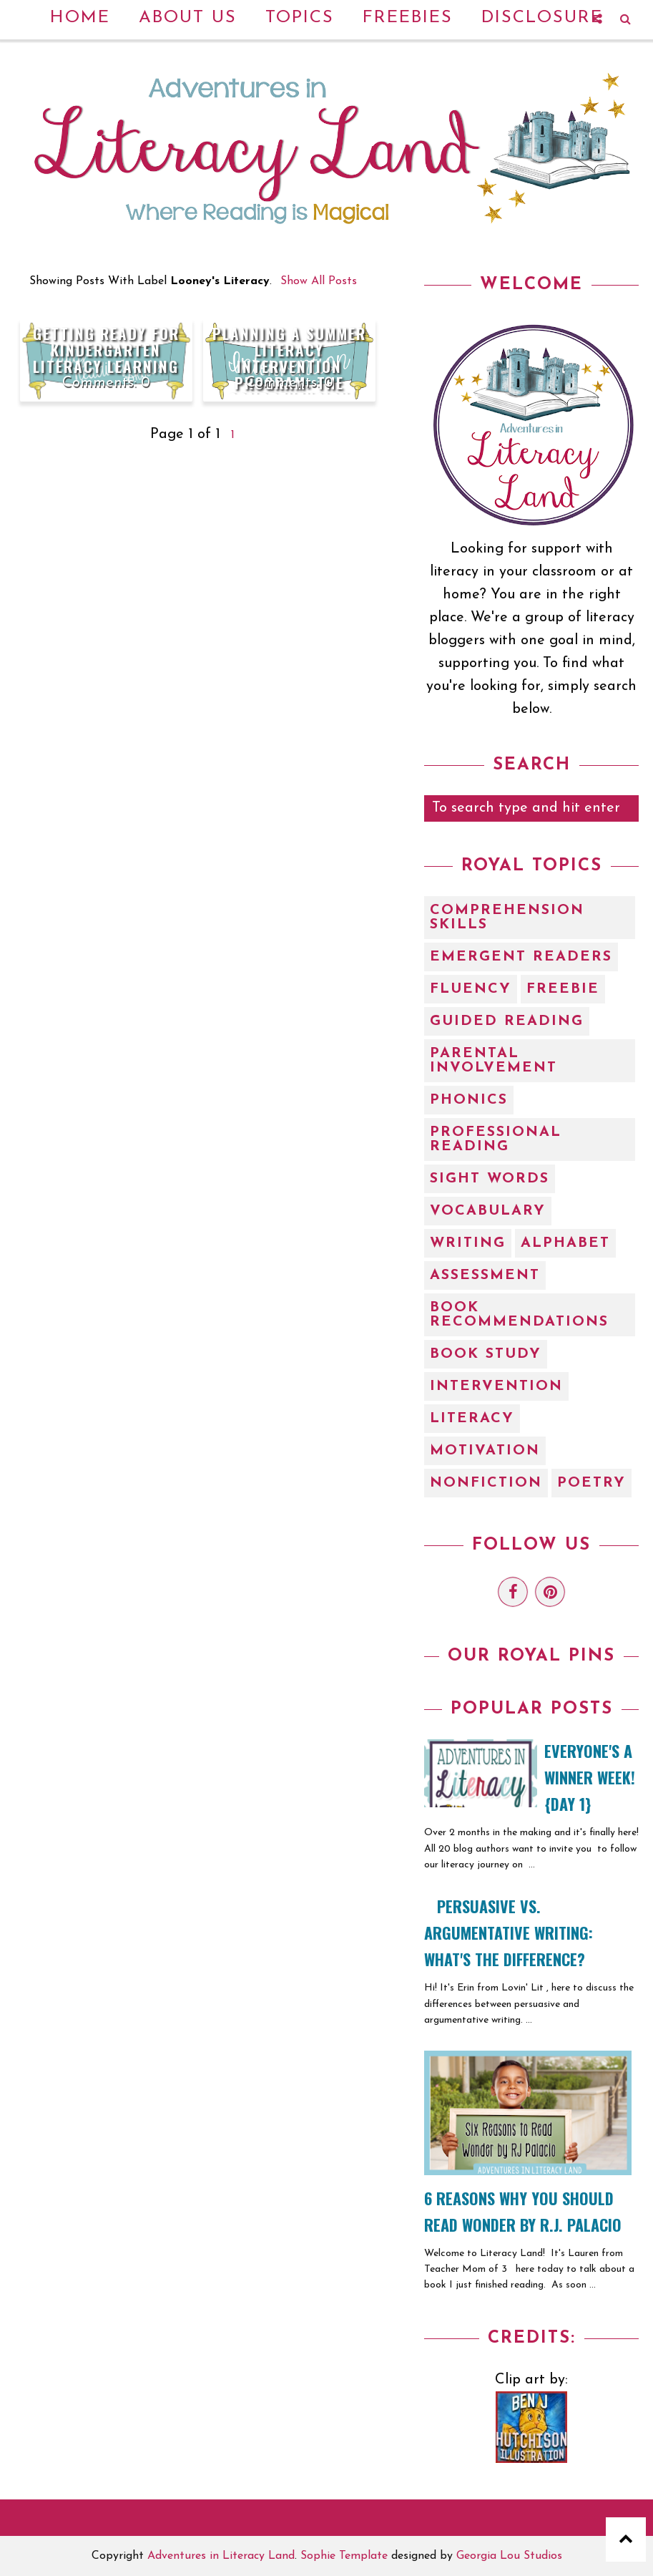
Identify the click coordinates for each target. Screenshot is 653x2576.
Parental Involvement (493, 1060)
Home (80, 17)
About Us (188, 17)
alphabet (565, 1243)
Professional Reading (495, 1139)
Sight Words (489, 1179)
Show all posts (318, 281)
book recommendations (519, 1315)
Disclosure (542, 17)
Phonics (469, 1100)
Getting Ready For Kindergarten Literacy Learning (106, 349)
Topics (299, 17)
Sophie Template (344, 2556)
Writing (468, 1243)
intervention (496, 1386)
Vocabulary (488, 1211)
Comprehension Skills (507, 917)
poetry (591, 1483)
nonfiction (486, 1483)
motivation (485, 1451)
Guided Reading (507, 1021)
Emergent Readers (521, 957)
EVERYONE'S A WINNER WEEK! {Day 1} (589, 1777)
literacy (472, 1418)
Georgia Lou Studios (509, 2556)
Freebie (562, 989)
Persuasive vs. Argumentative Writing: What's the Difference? (508, 1932)
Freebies (408, 17)
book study (485, 1354)
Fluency (470, 989)
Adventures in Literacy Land (221, 2556)
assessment (485, 1275)
